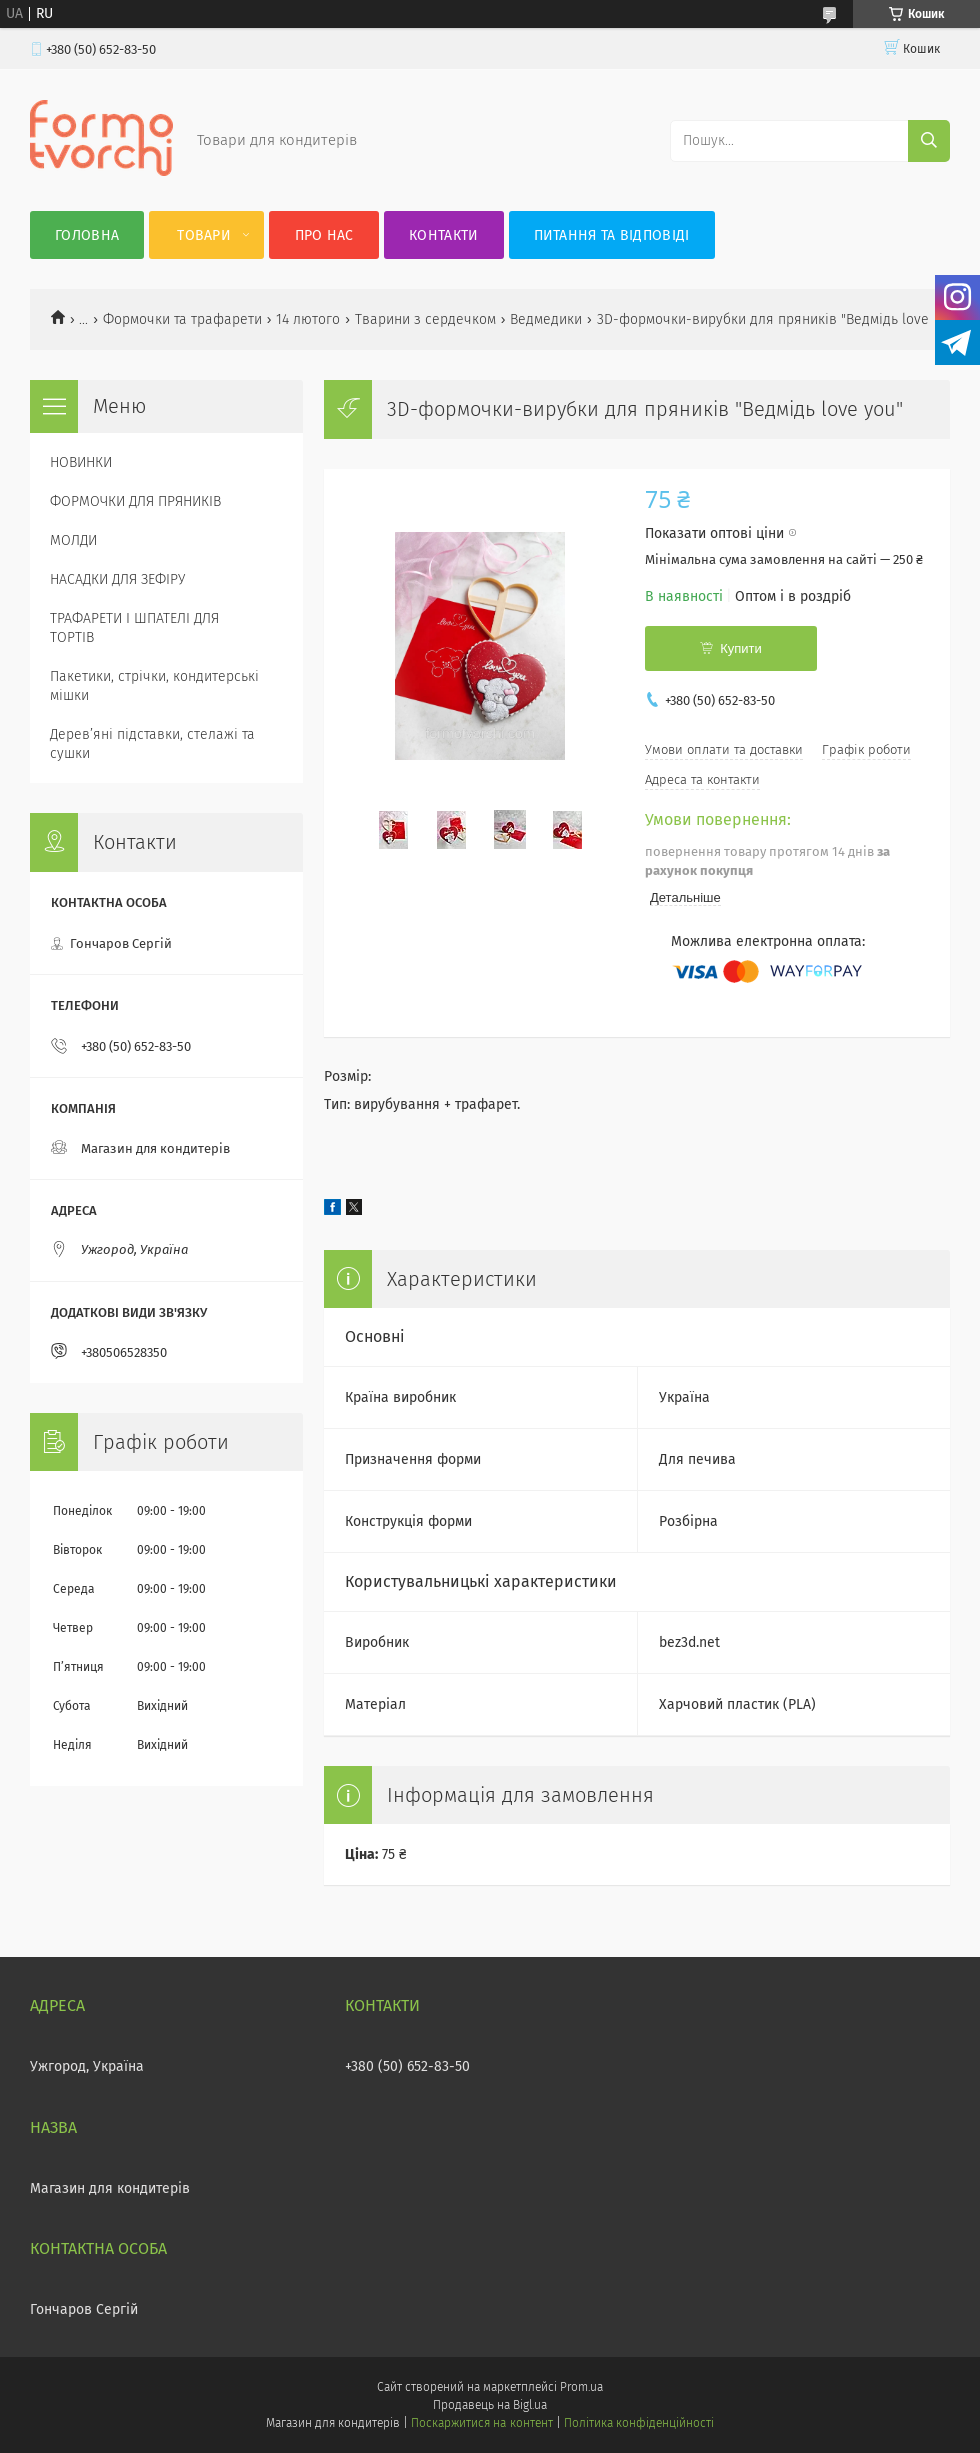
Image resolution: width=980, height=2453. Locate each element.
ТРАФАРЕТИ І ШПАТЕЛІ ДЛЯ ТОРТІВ (134, 628)
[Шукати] (929, 141)
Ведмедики (546, 319)
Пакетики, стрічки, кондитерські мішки (154, 686)
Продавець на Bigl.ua (490, 2405)
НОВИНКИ (81, 462)
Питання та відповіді (612, 235)
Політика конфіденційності (639, 2423)
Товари (204, 235)
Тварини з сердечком (425, 319)
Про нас (324, 235)
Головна (87, 235)
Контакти (443, 235)
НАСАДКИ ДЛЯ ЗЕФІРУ (117, 579)
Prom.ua (581, 2387)
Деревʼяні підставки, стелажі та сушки (152, 744)
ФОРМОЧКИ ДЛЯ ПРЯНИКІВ (135, 501)
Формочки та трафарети (182, 319)
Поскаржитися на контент (481, 2423)
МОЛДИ (73, 540)
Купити (741, 648)
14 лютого (308, 319)
